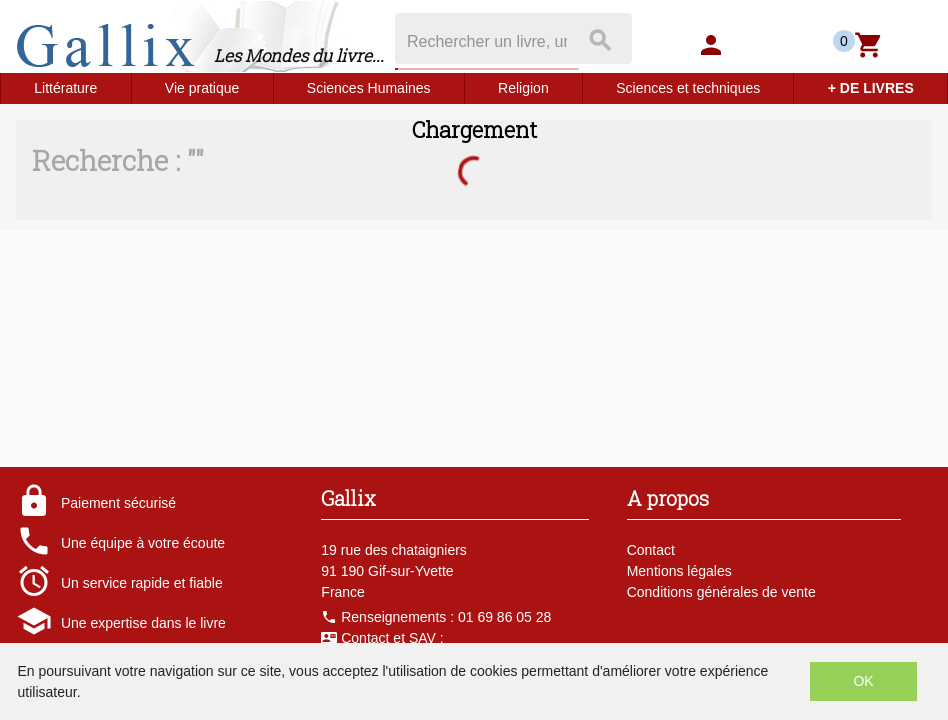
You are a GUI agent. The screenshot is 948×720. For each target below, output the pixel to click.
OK (863, 681)
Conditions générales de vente (721, 592)
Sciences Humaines (369, 88)
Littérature (65, 88)
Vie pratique (202, 88)
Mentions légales (679, 571)
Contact (651, 550)
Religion (523, 88)
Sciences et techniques (688, 88)
